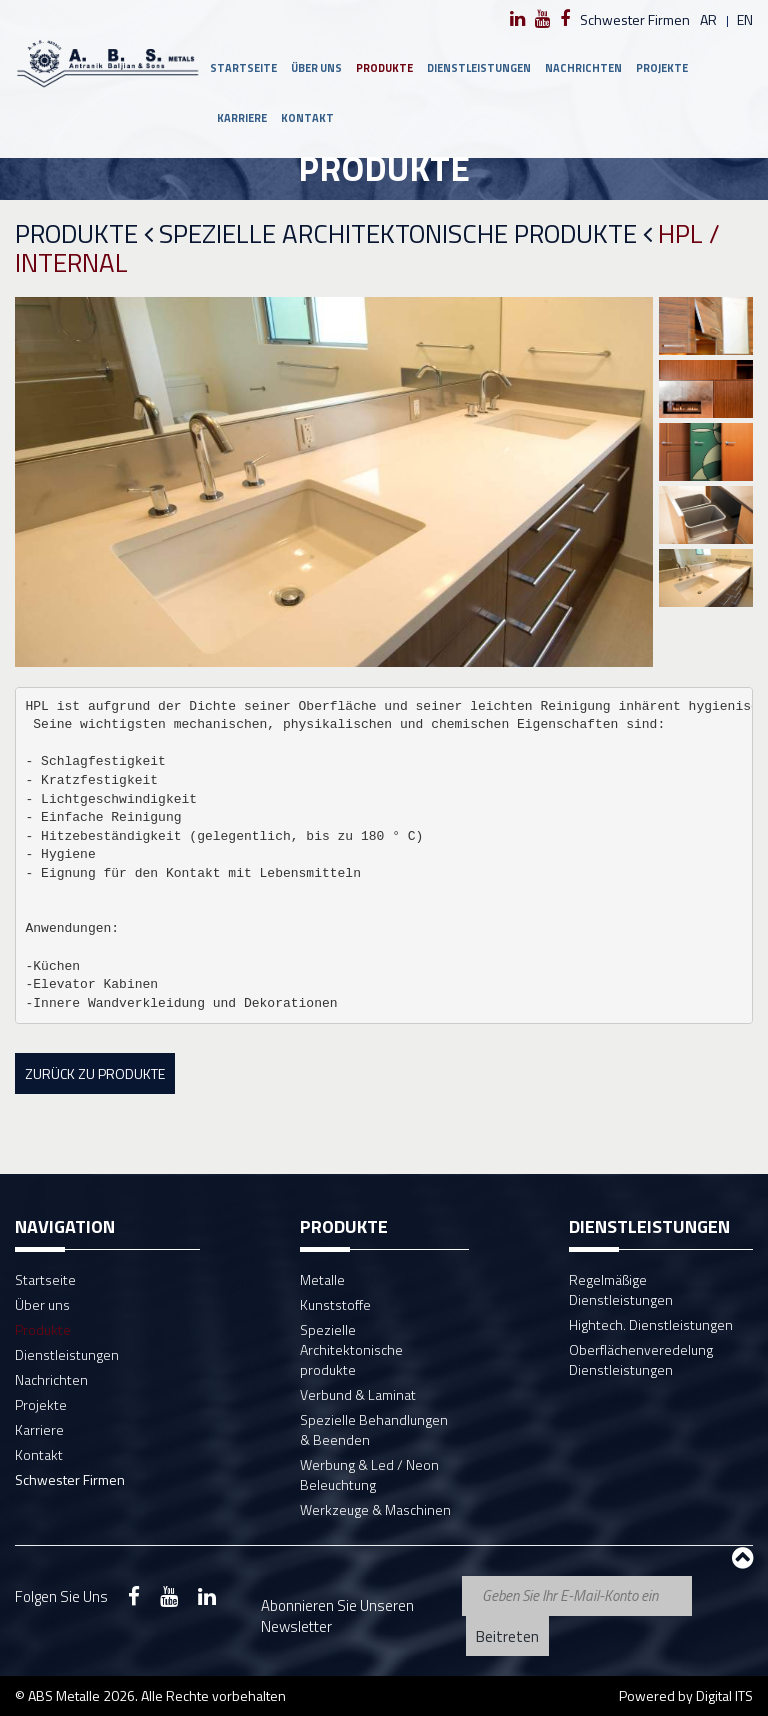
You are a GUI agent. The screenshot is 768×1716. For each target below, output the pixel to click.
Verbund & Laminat (358, 1394)
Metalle (322, 1279)
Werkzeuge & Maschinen (375, 1509)
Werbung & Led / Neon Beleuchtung (369, 1474)
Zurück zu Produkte (95, 1073)
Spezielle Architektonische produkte (405, 234)
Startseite (243, 68)
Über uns (316, 68)
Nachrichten (583, 68)
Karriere (242, 118)
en (745, 19)
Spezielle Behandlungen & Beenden (374, 1429)
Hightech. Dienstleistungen (651, 1324)
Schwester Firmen (635, 19)
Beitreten (507, 1636)
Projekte (662, 68)
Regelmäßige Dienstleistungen (621, 1289)
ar (708, 19)
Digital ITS (724, 1695)
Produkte (384, 68)
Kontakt (307, 118)
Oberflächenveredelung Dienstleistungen (641, 1359)
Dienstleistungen (479, 68)
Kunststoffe (335, 1304)
